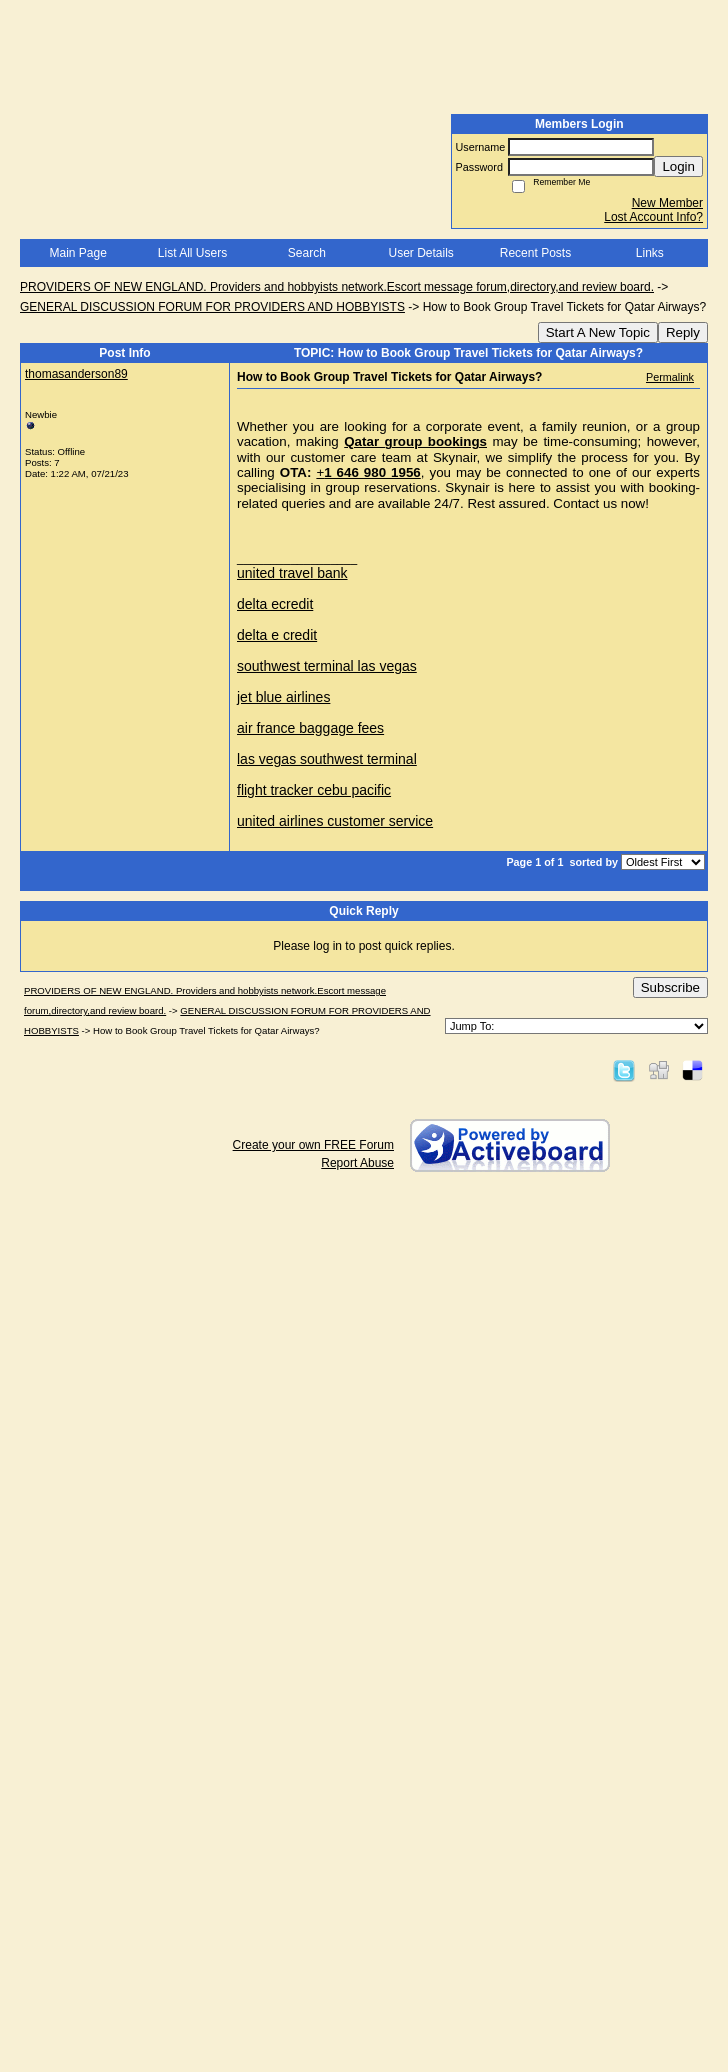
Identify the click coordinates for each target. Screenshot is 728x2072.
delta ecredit (275, 604)
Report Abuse (357, 1163)
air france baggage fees (310, 728)
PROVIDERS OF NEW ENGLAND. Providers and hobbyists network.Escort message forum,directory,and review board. (337, 287)
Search (307, 253)
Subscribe (670, 987)
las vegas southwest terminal (327, 759)
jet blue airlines (283, 697)
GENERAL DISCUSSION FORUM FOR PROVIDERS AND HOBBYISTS (212, 307)
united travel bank (292, 573)
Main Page (77, 253)
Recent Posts (535, 253)
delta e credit (277, 635)
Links (650, 253)
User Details (420, 253)
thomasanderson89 (76, 374)
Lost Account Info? (653, 217)
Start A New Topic (598, 332)
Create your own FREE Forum (313, 1145)
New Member (667, 203)
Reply (683, 332)
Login (678, 166)
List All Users (192, 253)
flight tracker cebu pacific (314, 790)
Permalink (670, 377)
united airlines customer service (335, 821)
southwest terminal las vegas (327, 666)
